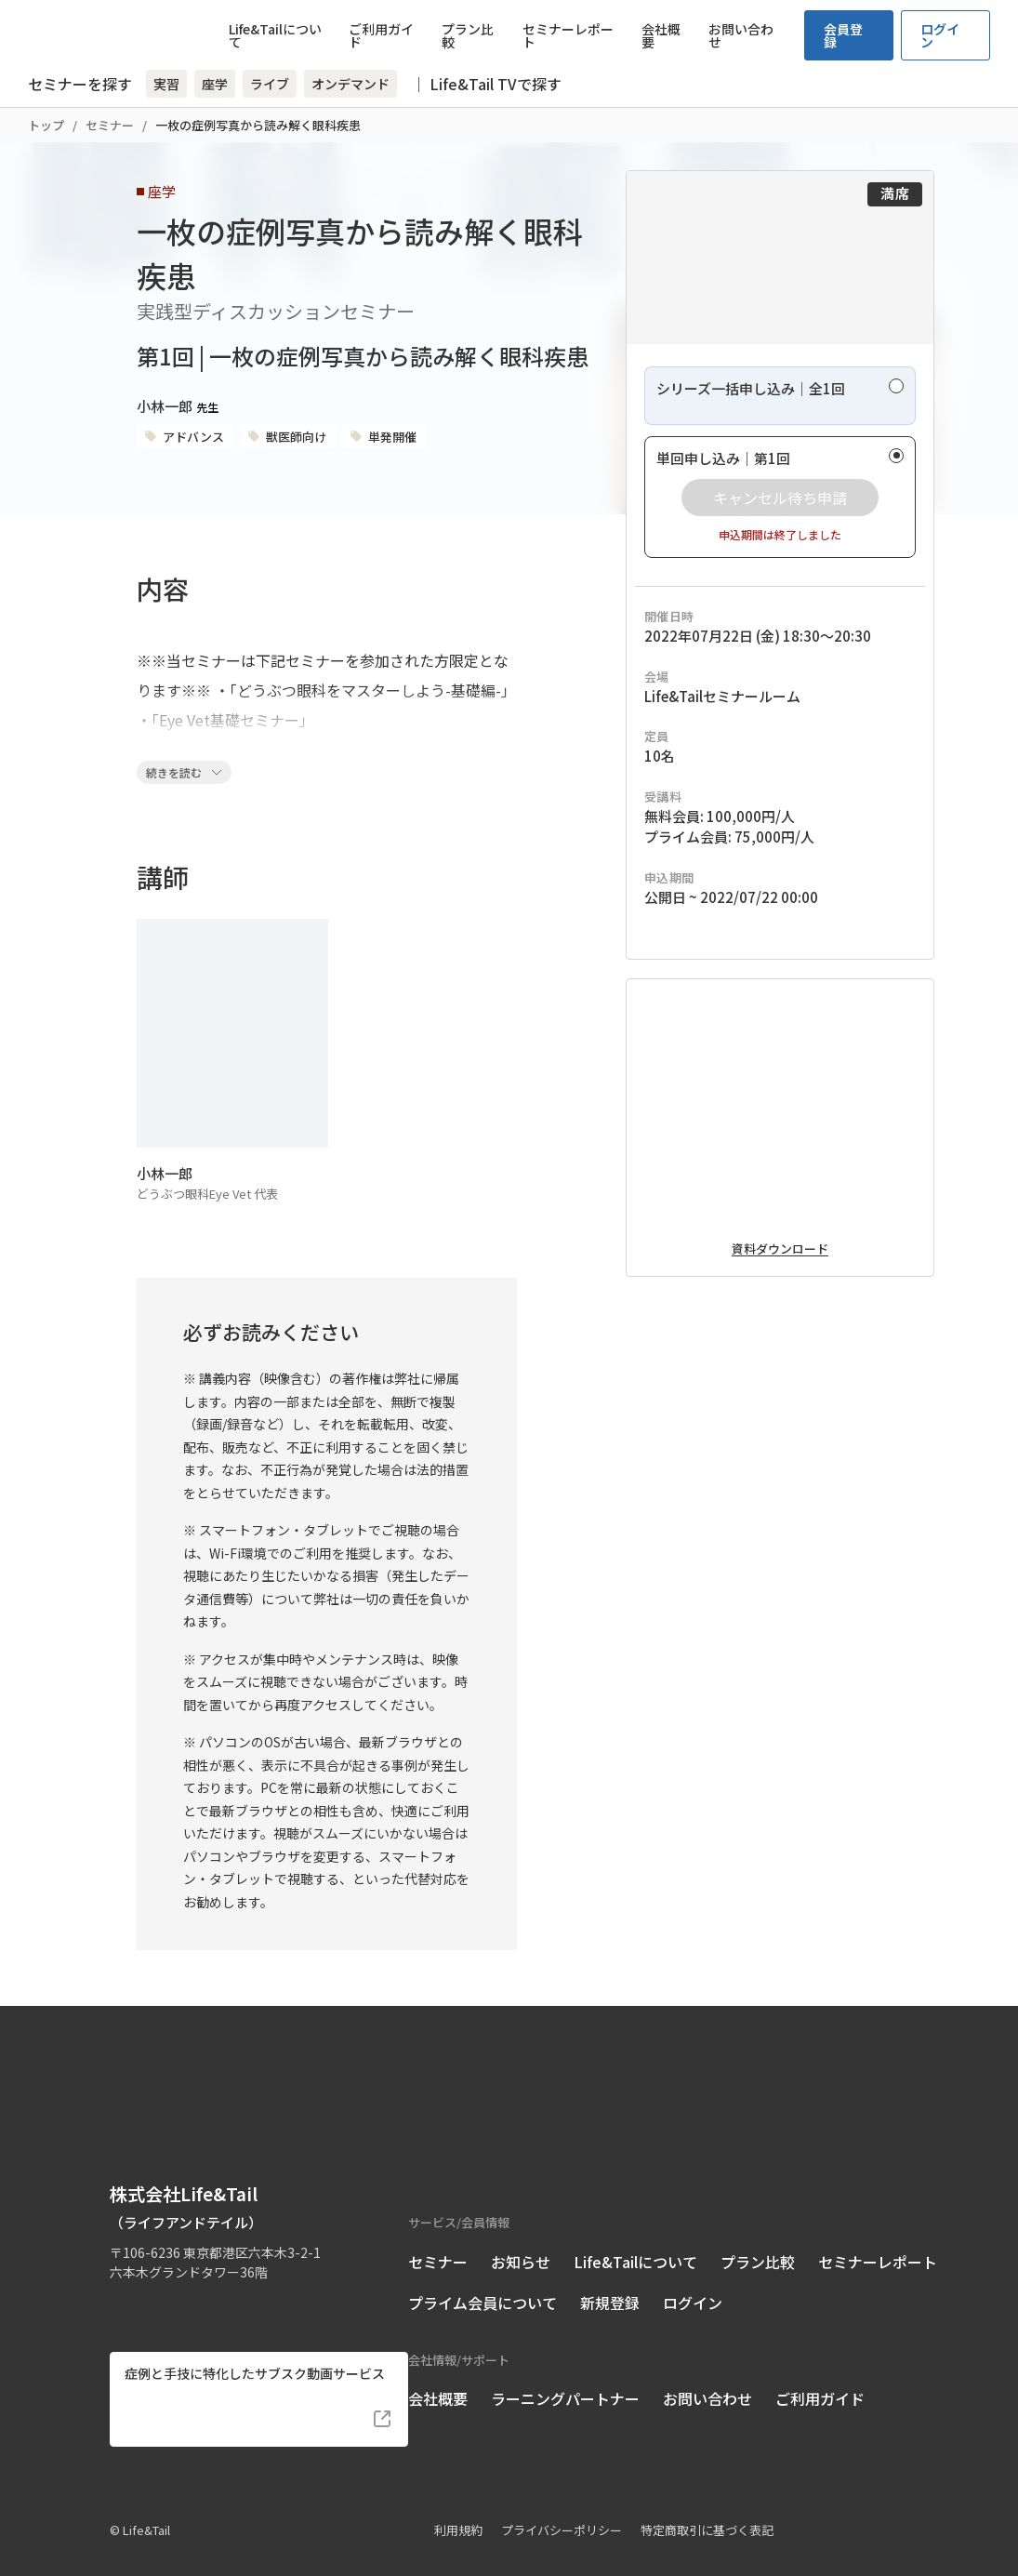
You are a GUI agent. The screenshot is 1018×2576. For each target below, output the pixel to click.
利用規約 (458, 2504)
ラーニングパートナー (565, 2372)
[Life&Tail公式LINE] (190, 2277)
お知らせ (520, 2235)
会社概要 (661, 35)
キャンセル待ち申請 (780, 555)
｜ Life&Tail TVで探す (486, 83)
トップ (46, 125)
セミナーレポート (568, 35)
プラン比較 (468, 35)
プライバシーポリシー (561, 2504)
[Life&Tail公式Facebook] (121, 2277)
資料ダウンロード (780, 1399)
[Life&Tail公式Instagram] (155, 2277)
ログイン (939, 35)
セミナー (110, 125)
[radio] (780, 453)
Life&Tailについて (275, 35)
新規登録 (610, 2276)
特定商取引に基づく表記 (707, 2504)
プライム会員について (482, 2276)
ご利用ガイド (381, 35)
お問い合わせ (740, 35)
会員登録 (843, 35)
